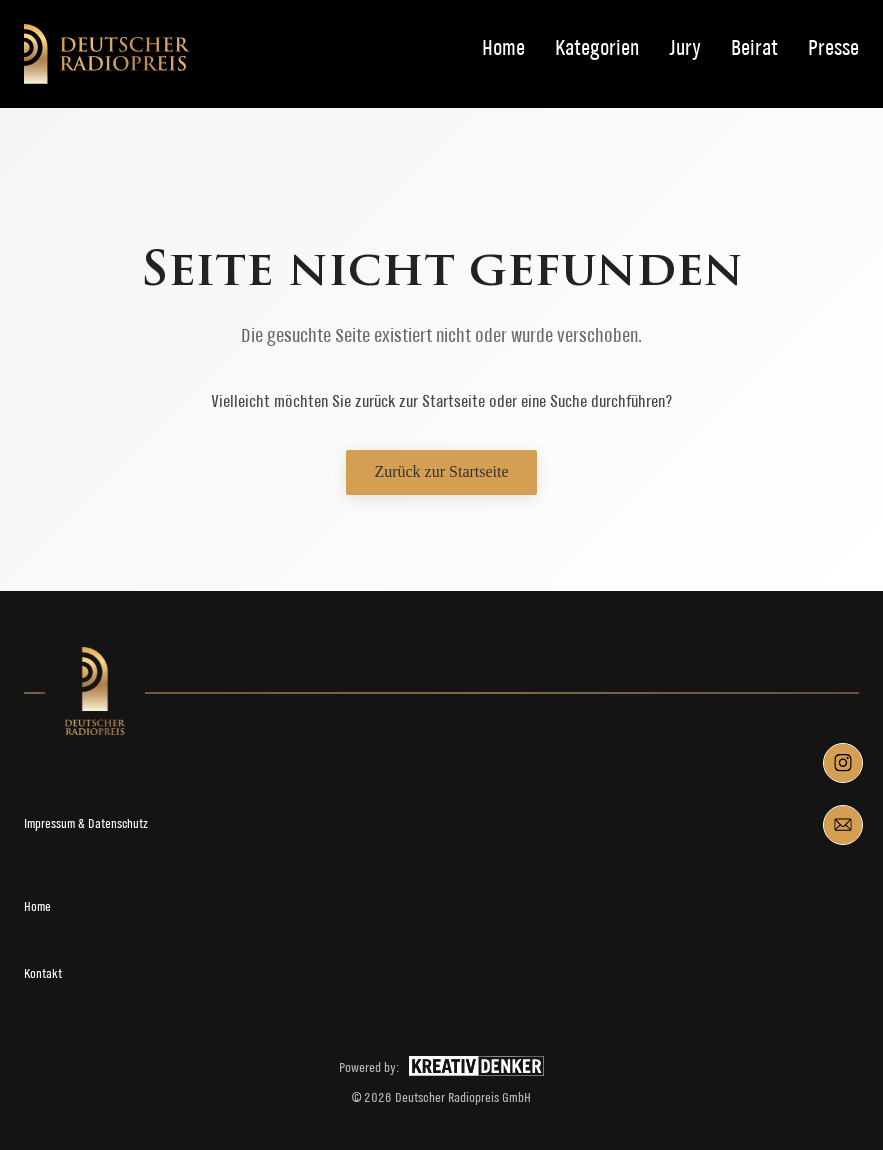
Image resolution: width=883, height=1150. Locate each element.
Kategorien (597, 48)
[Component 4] (843, 825)
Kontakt (43, 973)
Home (503, 48)
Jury (685, 48)
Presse (833, 48)
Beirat (754, 48)
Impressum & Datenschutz (86, 823)
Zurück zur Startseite (441, 471)
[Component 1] (843, 763)
